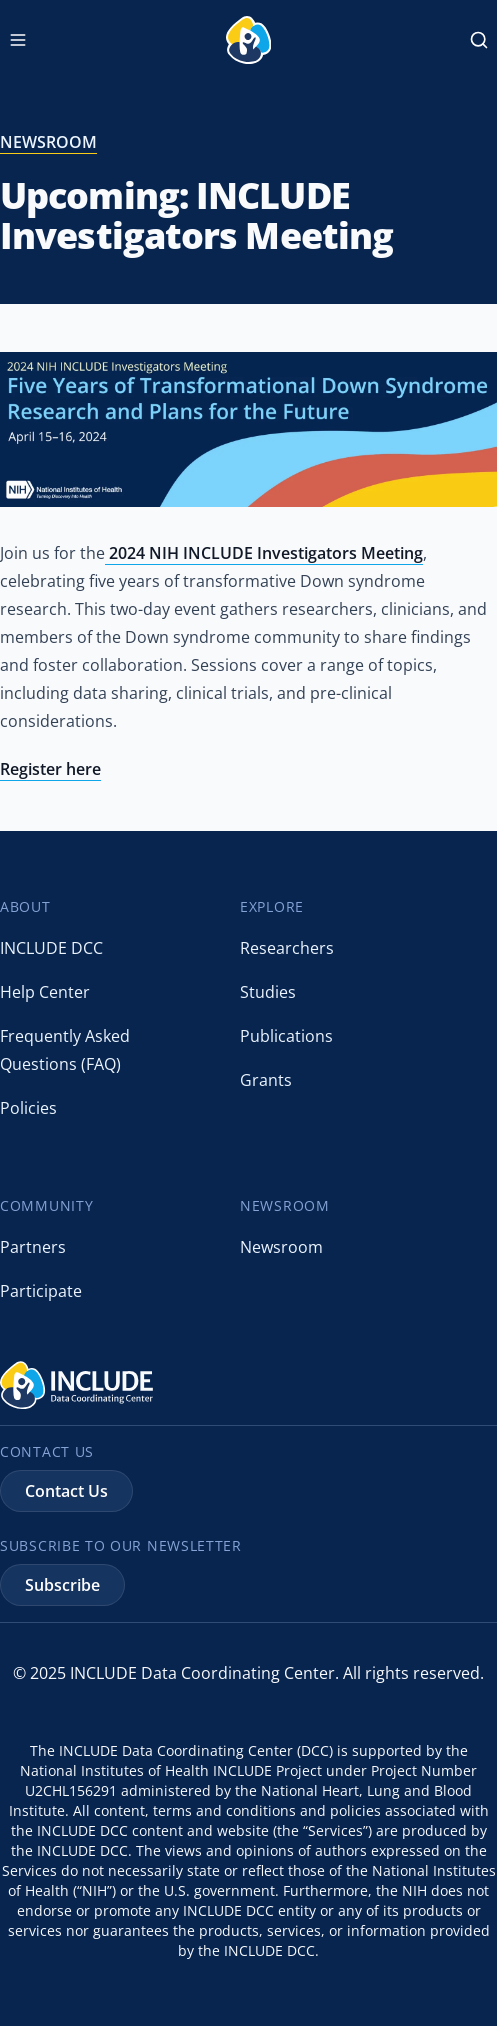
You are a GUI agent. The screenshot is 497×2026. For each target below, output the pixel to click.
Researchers (287, 948)
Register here (50, 769)
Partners (33, 1247)
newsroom (48, 142)
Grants (266, 1080)
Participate (41, 1291)
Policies (28, 1108)
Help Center (45, 992)
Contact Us (66, 1491)
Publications (286, 1036)
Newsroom (281, 1247)
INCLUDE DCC (51, 948)
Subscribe (62, 1585)
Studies (268, 992)
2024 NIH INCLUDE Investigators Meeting (264, 553)
